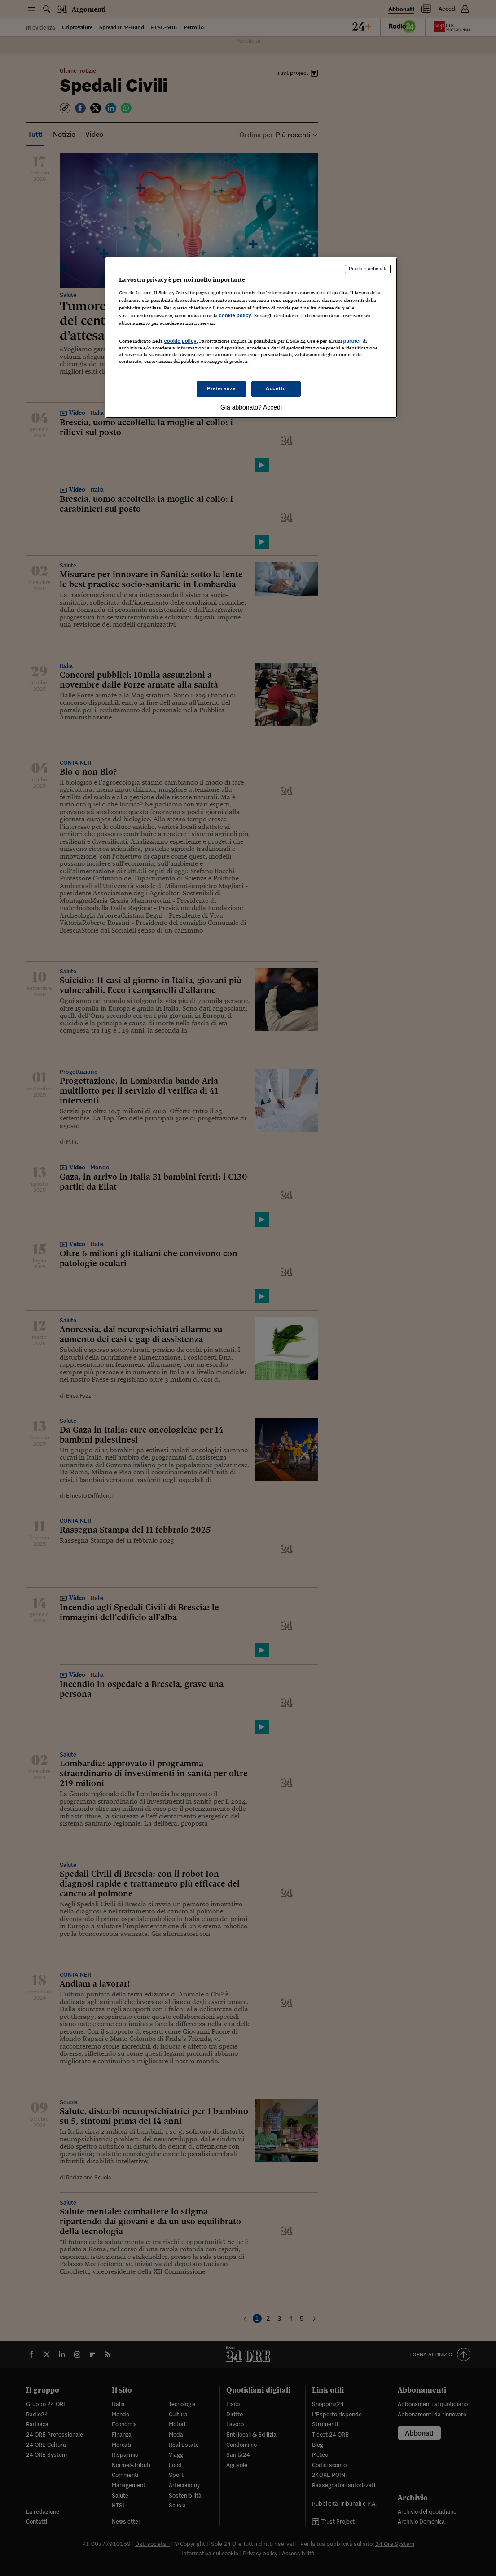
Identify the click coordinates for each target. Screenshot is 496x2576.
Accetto (276, 388)
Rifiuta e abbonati (367, 268)
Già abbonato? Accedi (251, 407)
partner (352, 341)
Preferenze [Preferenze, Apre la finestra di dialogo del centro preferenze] (221, 388)
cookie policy (235, 315)
